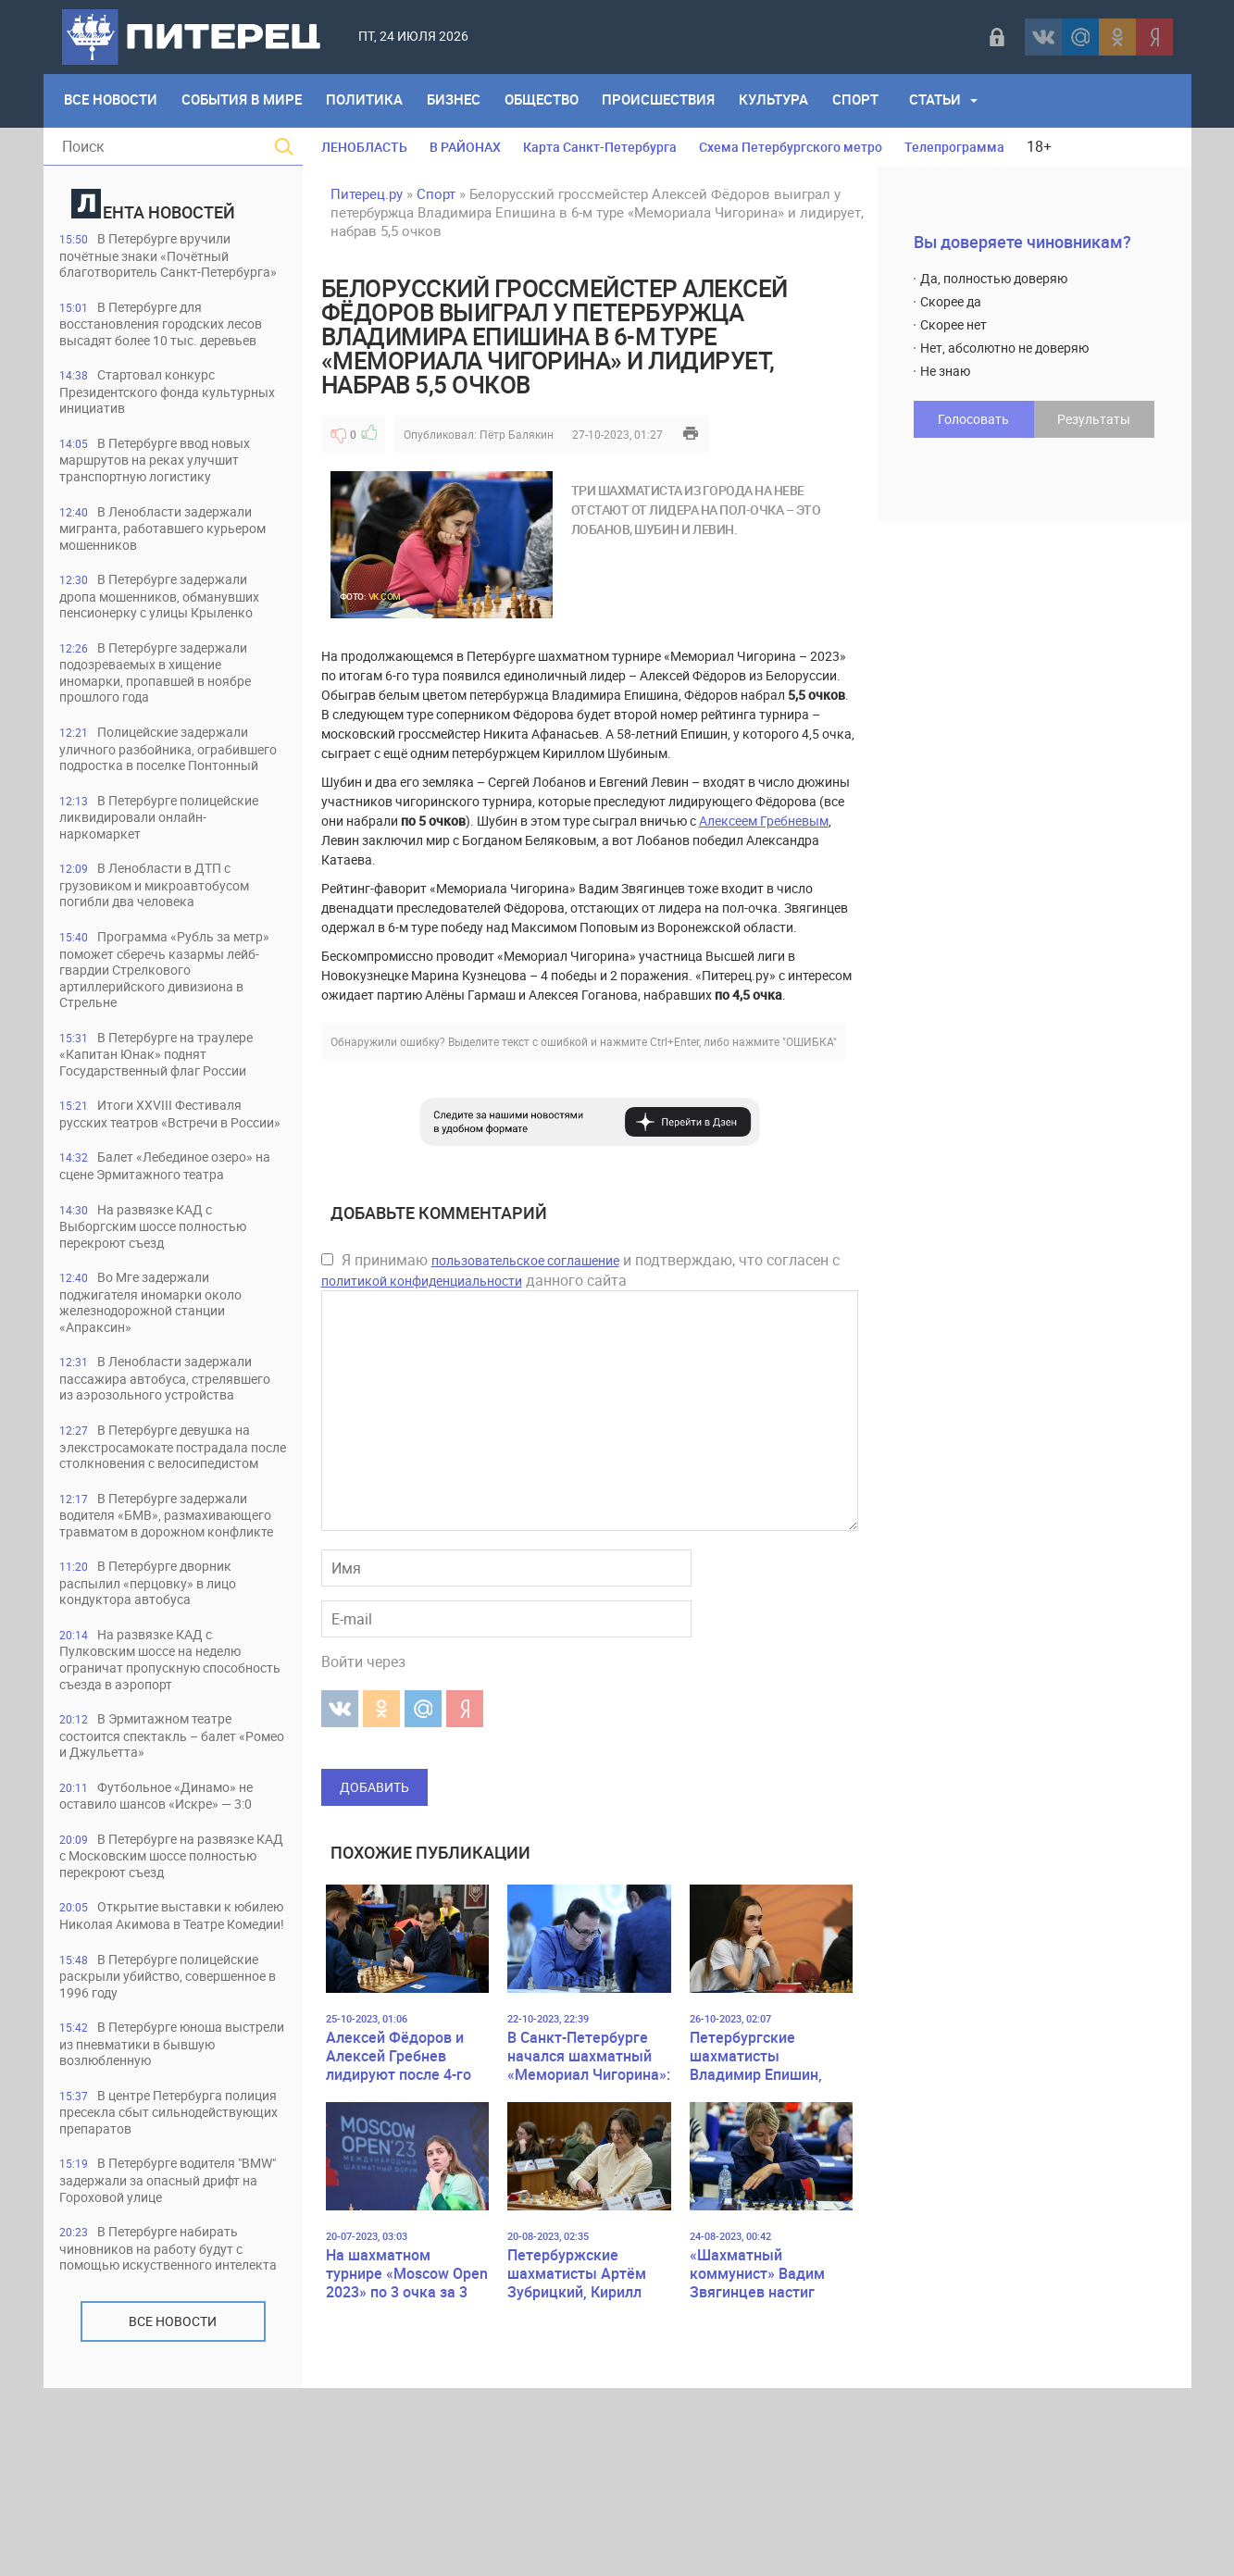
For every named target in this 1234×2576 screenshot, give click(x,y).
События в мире (245, 101)
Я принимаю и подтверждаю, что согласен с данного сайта (580, 1270)
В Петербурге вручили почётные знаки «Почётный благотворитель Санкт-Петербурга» (154, 264)
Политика (369, 101)
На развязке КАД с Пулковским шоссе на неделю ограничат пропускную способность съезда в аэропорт (167, 1802)
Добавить (374, 1787)
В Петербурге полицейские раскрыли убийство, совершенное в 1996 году (169, 2141)
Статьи (952, 101)
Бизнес (461, 101)
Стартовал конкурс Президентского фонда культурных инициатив (143, 428)
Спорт (871, 101)
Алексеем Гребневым (764, 820)
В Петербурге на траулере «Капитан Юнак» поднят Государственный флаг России (164, 1119)
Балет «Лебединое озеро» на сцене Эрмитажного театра (166, 1250)
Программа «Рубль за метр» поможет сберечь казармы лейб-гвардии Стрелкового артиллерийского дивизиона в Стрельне (172, 1033)
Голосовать (973, 419)
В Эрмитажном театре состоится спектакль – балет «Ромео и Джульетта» (158, 1880)
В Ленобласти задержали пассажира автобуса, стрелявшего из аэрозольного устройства (165, 1475)
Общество (551, 101)
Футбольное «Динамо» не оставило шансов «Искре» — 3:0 (167, 1941)
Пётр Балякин (517, 434)
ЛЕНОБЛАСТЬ (364, 147)
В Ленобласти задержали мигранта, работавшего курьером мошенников (171, 567)
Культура (787, 101)
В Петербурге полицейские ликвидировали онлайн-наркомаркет (169, 878)
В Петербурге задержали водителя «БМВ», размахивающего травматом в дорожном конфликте (163, 1647)
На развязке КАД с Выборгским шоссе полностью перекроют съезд (164, 1311)
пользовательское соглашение (525, 1260)
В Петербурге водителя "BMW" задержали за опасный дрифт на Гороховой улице (161, 2349)
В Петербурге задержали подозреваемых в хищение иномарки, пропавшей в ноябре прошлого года (166, 714)
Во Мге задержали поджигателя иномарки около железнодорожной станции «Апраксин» (161, 1389)
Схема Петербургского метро (790, 147)
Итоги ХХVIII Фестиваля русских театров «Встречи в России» (159, 1189)
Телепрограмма (954, 147)
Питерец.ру (366, 193)
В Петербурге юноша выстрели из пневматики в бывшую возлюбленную (152, 2210)
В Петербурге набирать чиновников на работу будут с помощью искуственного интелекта (161, 2427)
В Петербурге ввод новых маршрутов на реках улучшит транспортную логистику (164, 497)
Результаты (1093, 419)
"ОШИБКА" (809, 1041)
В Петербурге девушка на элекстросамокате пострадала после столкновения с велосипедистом (163, 1561)
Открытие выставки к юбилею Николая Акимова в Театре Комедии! (157, 2072)
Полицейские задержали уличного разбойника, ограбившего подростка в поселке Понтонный (164, 800)
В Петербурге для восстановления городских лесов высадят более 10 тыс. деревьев (159, 350)
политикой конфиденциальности (421, 1280)
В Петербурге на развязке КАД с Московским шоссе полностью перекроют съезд (165, 2002)
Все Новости (112, 101)
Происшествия (670, 101)
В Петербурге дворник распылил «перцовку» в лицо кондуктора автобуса (159, 1725)
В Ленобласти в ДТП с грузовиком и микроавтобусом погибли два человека (165, 947)
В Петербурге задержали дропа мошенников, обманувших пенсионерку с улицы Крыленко (171, 636)
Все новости (173, 2509)
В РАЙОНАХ (465, 147)
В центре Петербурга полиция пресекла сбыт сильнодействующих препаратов (171, 2280)
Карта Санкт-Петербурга (600, 147)
